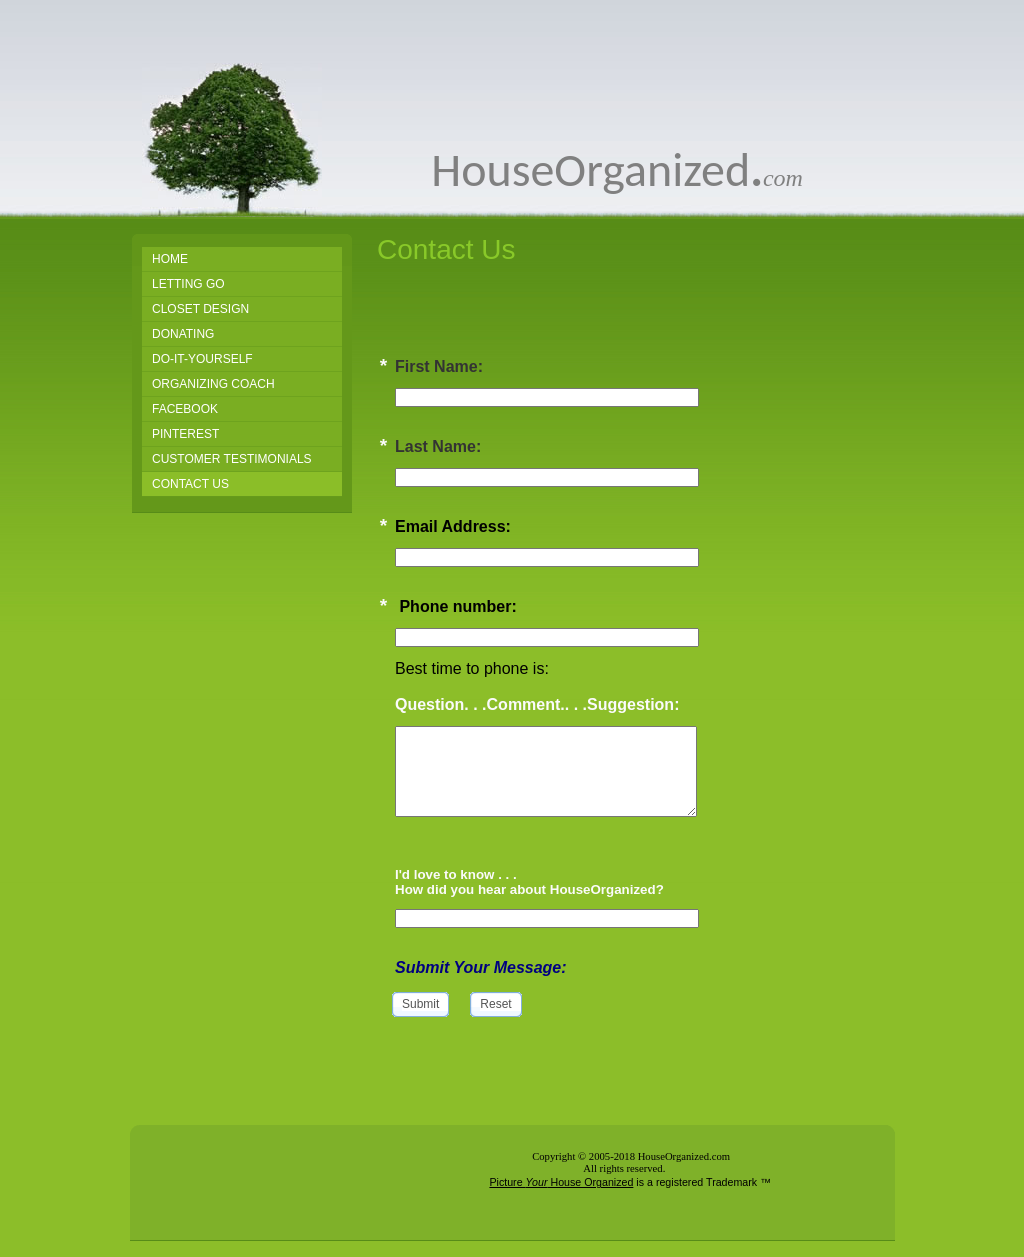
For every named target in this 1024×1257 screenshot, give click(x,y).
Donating (183, 334)
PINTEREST (185, 434)
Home (170, 259)
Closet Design (200, 309)
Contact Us (190, 484)
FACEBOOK (185, 409)
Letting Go (188, 284)
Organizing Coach (213, 384)
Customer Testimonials (232, 459)
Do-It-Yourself (202, 359)
